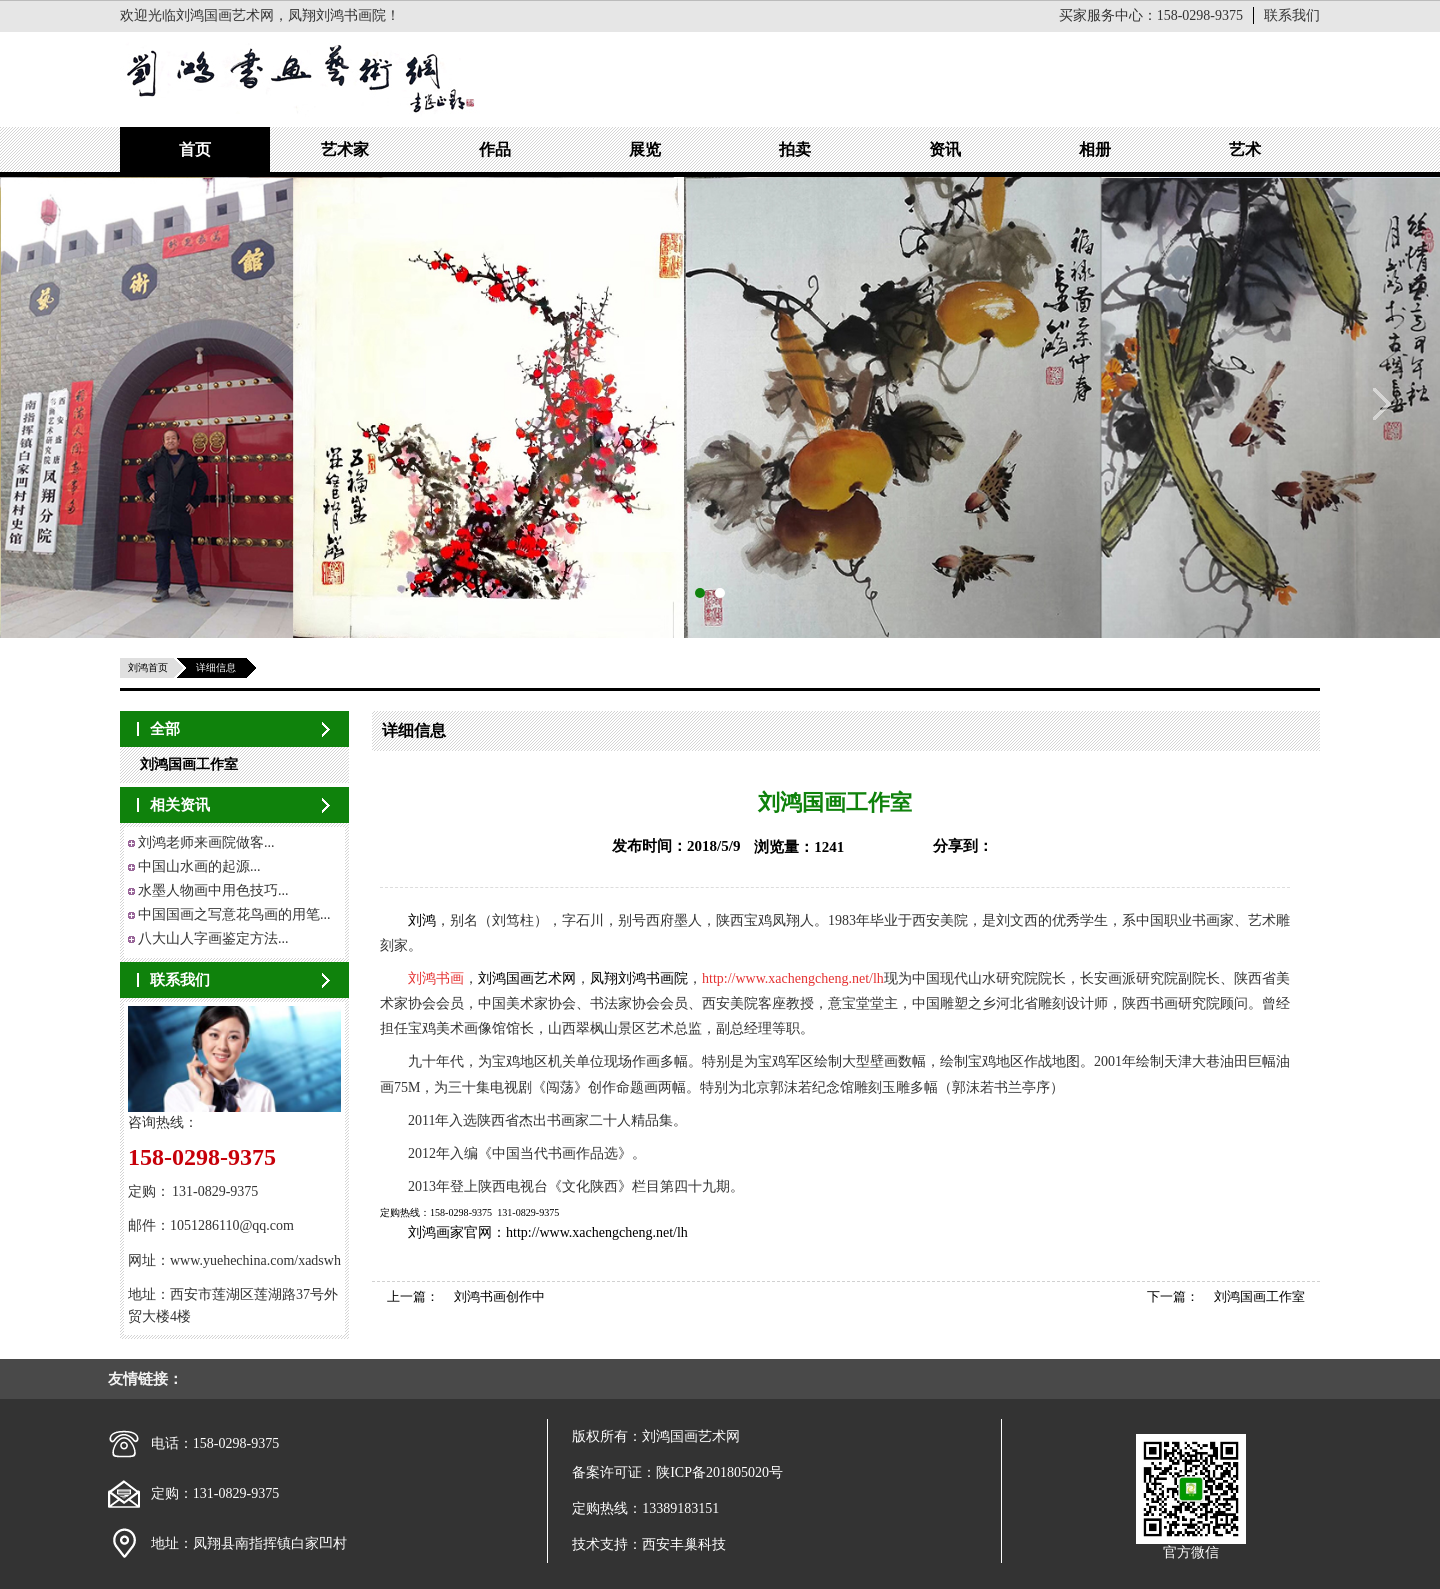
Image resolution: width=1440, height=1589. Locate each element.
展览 (645, 149)
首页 (195, 149)
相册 (1095, 149)
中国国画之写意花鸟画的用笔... (234, 914)
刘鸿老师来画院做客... (206, 842)
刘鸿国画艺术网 (527, 978)
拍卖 (795, 149)
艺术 (1245, 149)
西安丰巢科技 (684, 1544)
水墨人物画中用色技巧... (213, 890)
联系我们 (1292, 15)
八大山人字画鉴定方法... (213, 938)
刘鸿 (422, 920)
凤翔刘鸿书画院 (639, 978)
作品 (495, 149)
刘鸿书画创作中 (499, 1296)
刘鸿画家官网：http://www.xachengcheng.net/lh (548, 1232)
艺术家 (345, 149)
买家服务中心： (1151, 15)
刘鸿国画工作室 (189, 764)
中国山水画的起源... (199, 866)
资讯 (945, 149)
